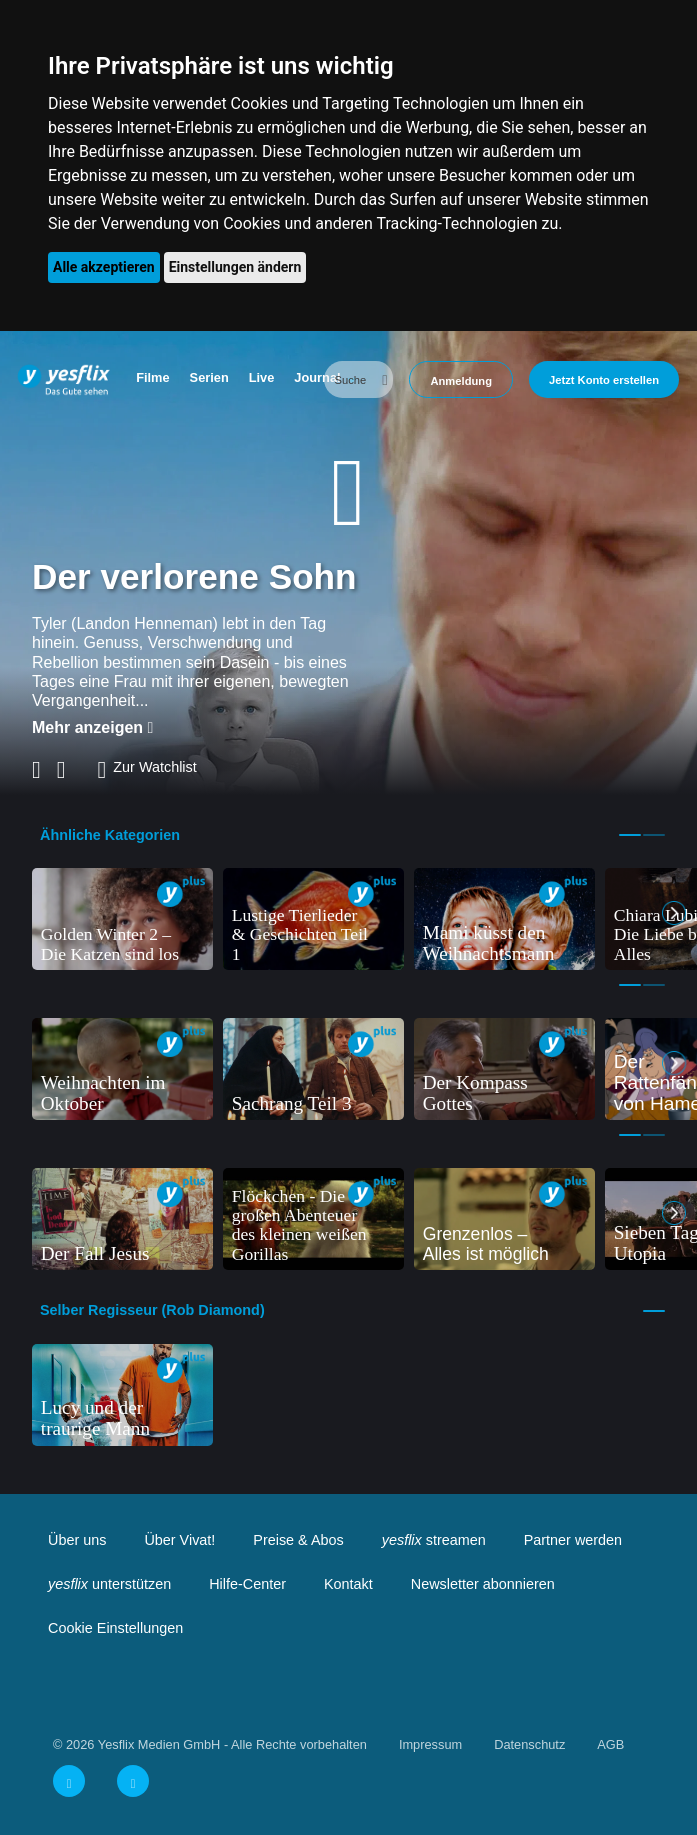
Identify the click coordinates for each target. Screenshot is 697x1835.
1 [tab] (630, 835)
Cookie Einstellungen (115, 1628)
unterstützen (109, 1584)
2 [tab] (654, 835)
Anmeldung (461, 381)
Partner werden (573, 1540)
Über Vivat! (179, 1540)
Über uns (77, 1540)
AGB (610, 1744)
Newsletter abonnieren (483, 1584)
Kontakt (348, 1584)
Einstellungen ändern (235, 267)
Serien (209, 377)
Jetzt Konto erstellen (604, 380)
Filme (152, 377)
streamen (434, 1540)
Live (262, 377)
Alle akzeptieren (104, 267)
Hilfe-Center (247, 1584)
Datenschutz (529, 1744)
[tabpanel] (122, 919)
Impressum (430, 1744)
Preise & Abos (298, 1540)
